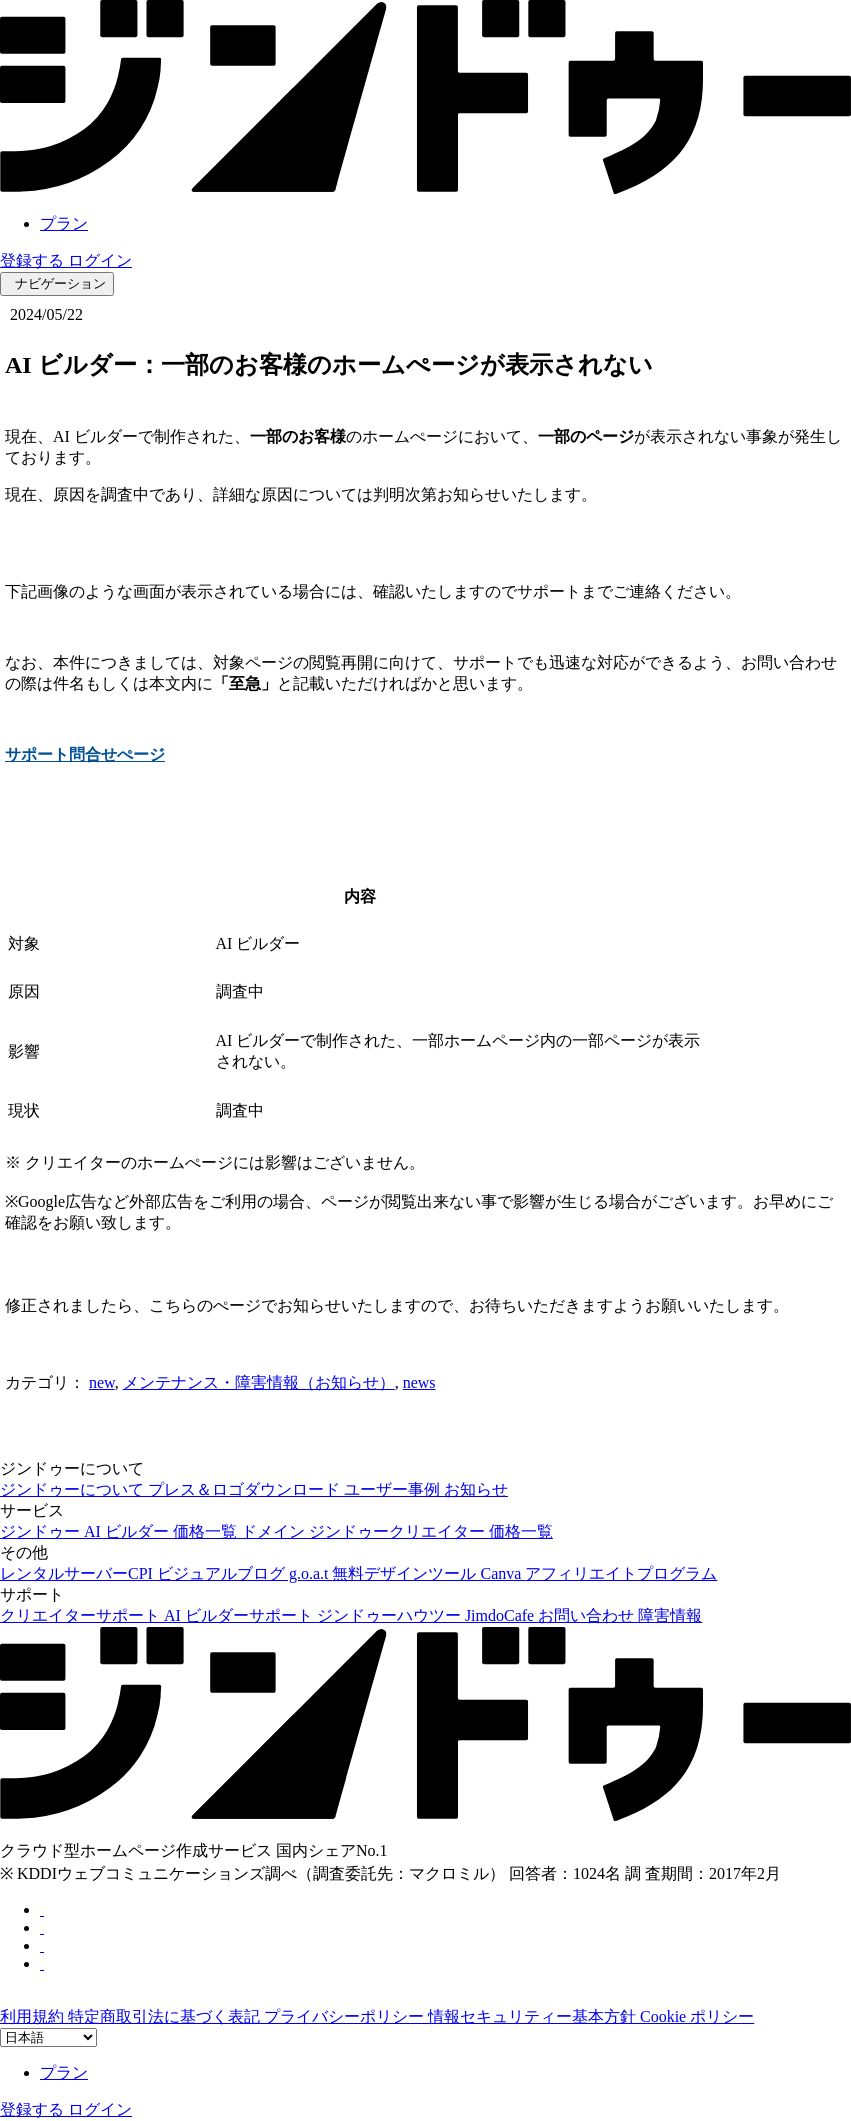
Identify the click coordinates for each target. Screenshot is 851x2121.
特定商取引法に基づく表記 (166, 2016)
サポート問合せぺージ (85, 754)
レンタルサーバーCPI (78, 1573)
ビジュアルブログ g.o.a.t (245, 1573)
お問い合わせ (588, 1615)
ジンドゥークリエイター (399, 1531)
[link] (425, 188)
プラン (64, 223)
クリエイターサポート (82, 1615)
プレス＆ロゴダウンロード (246, 1489)
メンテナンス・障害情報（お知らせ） (259, 1382)
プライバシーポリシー (346, 2016)
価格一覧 (207, 1531)
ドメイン (275, 1531)
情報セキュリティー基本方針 (534, 2016)
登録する (34, 260)
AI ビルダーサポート (240, 1615)
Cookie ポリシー (697, 2016)
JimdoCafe (501, 1615)
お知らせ (476, 1489)
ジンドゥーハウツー (391, 1615)
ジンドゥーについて (74, 1489)
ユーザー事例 (394, 1489)
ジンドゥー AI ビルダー (86, 1531)
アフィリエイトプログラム (621, 1573)
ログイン (100, 260)
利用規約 (34, 2016)
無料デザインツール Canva (428, 1573)
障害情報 (670, 1615)
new (102, 1382)
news (419, 1382)
